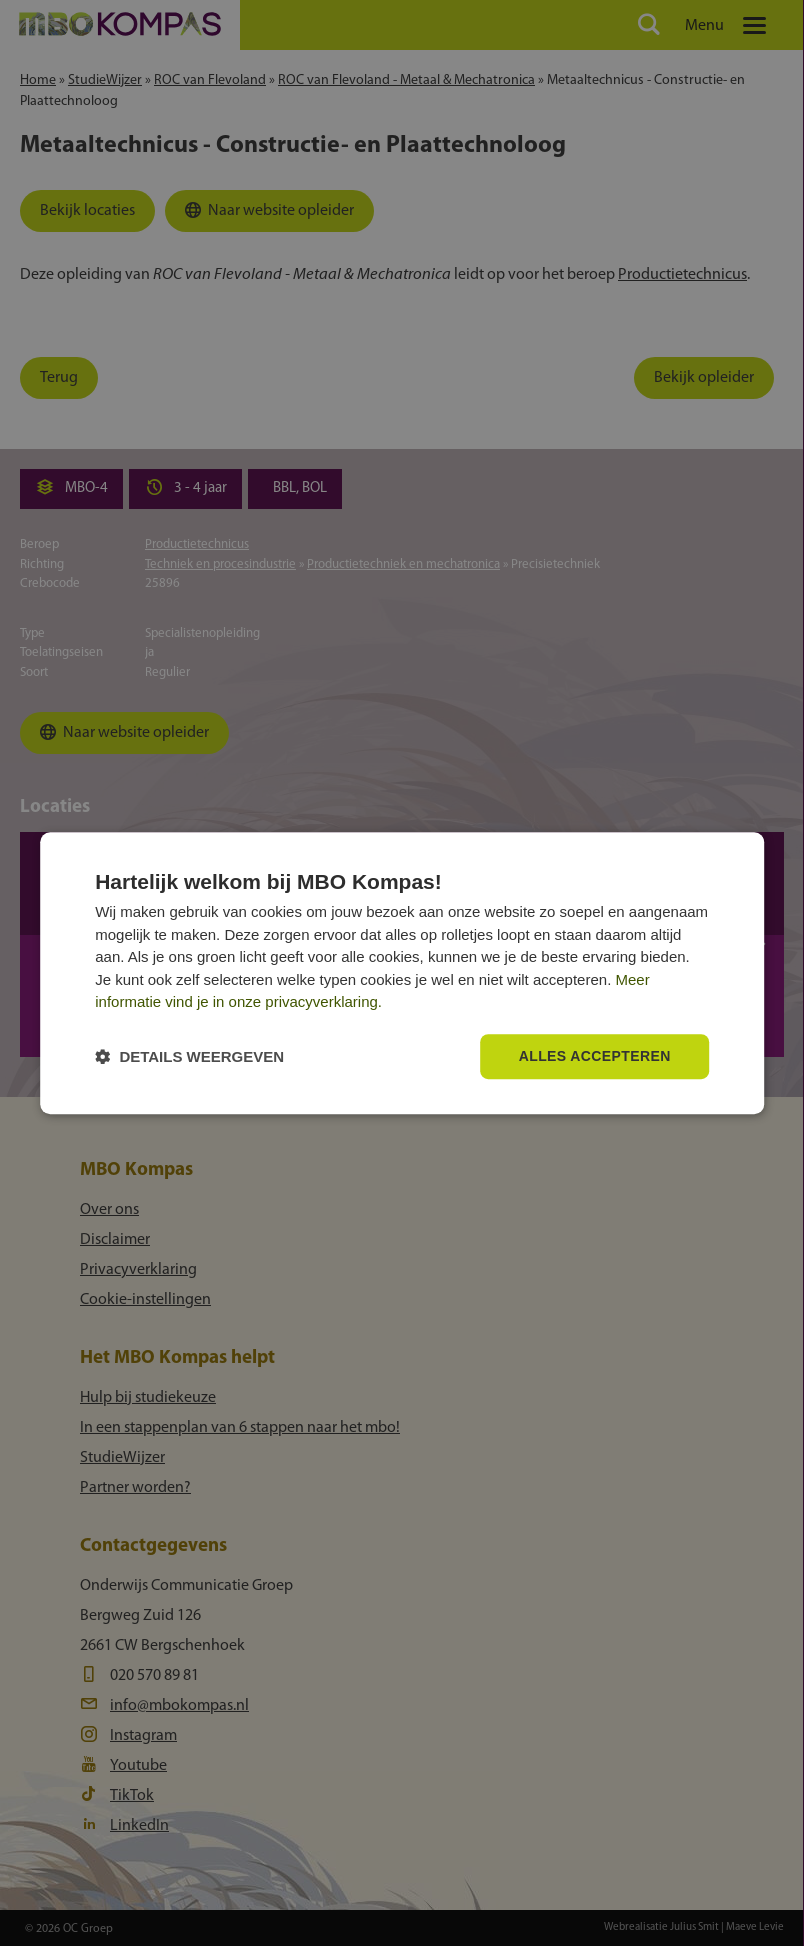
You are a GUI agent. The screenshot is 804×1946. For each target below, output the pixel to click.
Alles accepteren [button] (595, 1056)
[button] (189, 1056)
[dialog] (402, 973)
